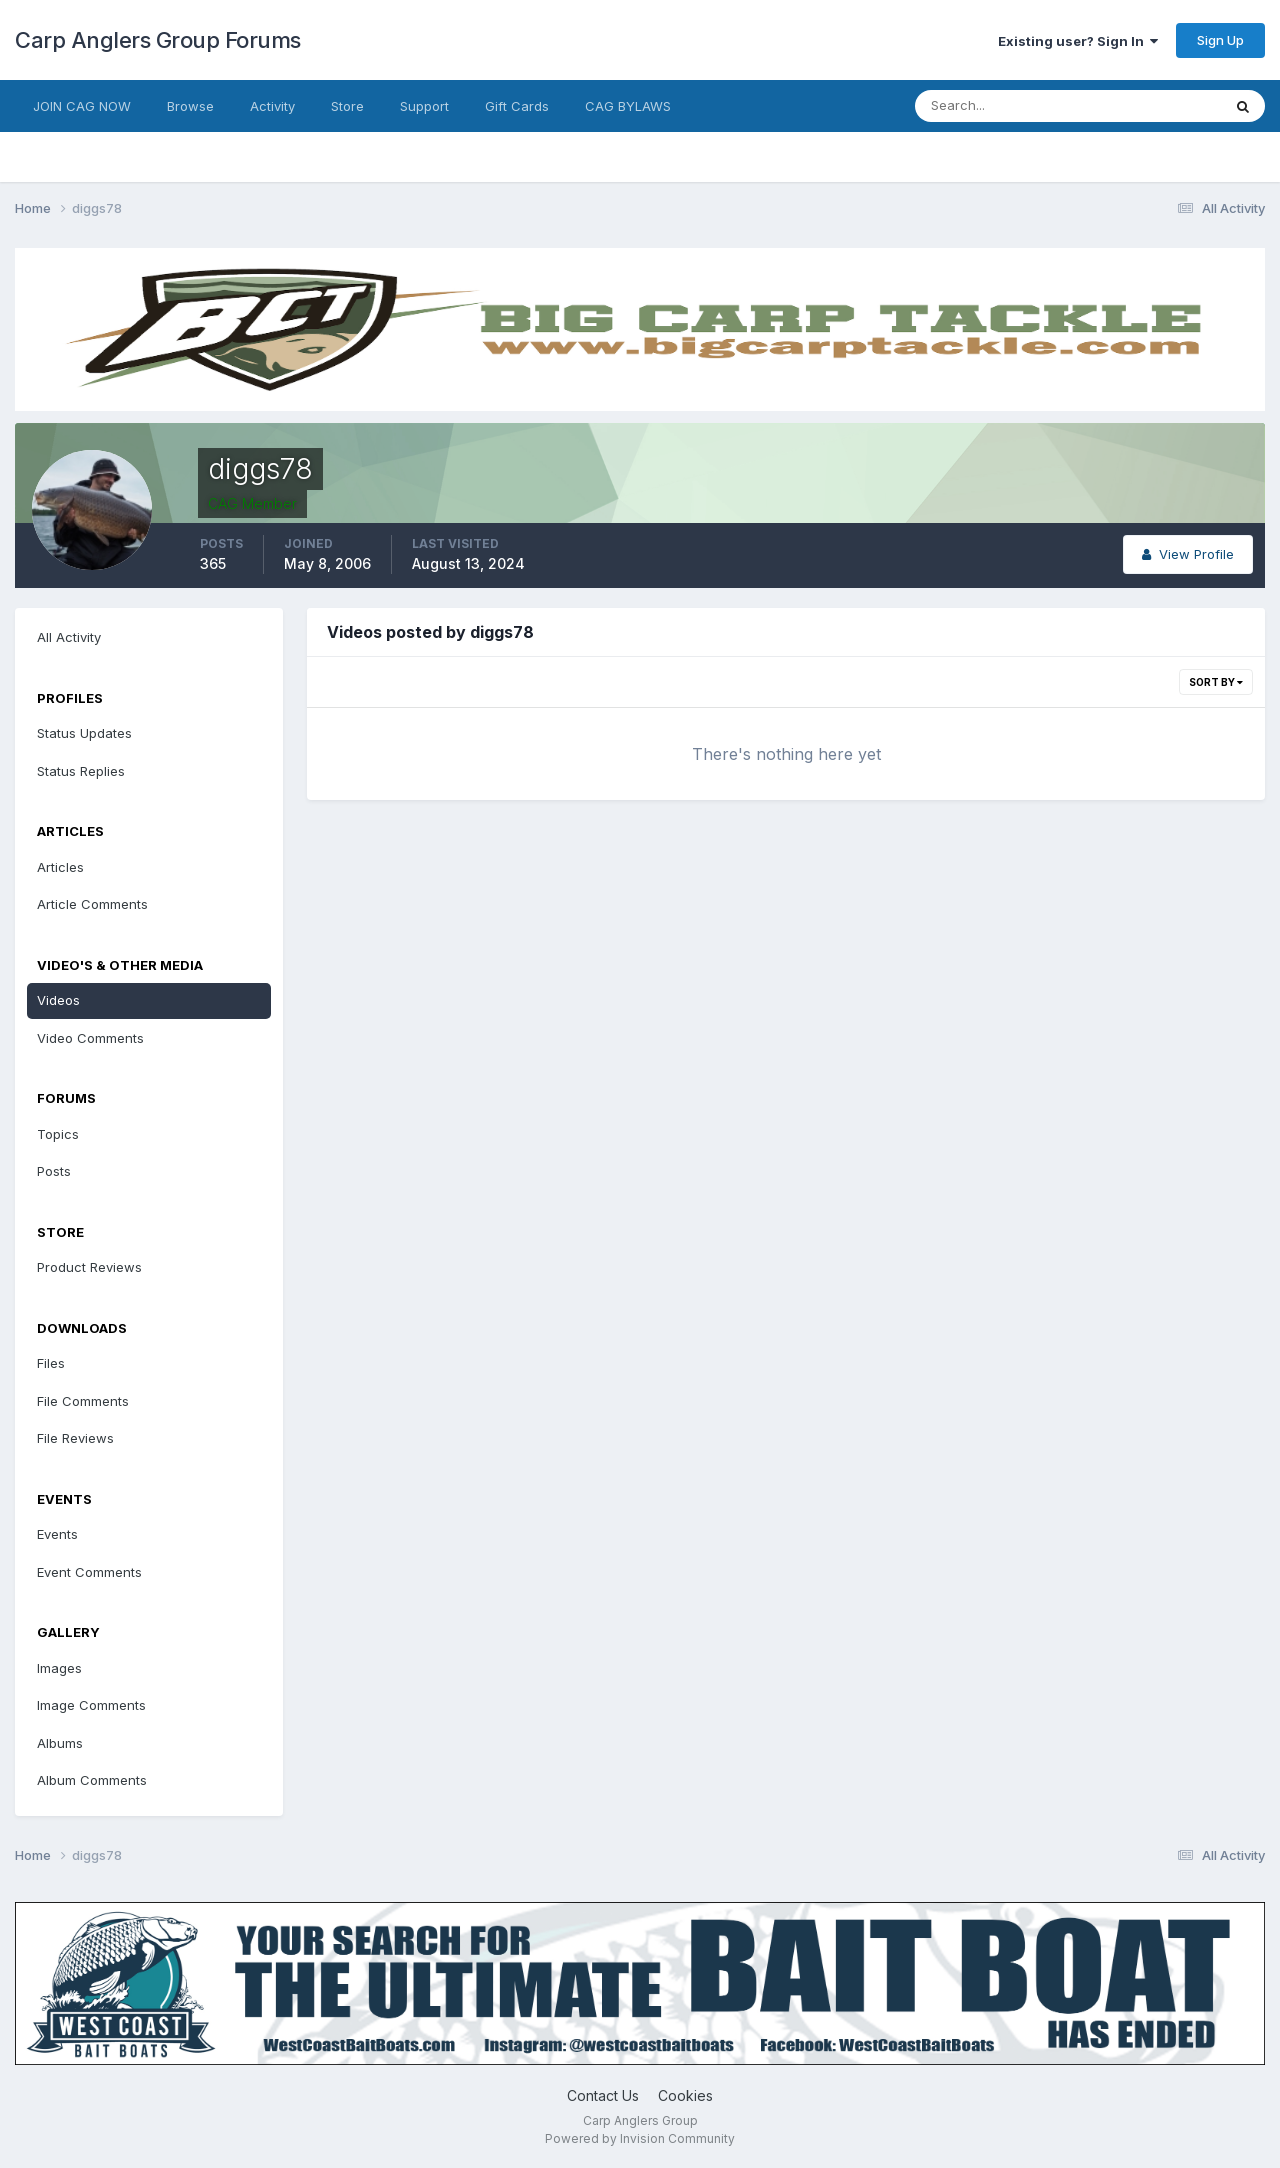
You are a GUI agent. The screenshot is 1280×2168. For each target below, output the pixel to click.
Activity (272, 106)
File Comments (83, 1401)
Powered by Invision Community (640, 2138)
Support (424, 106)
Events (57, 1534)
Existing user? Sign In (1078, 41)
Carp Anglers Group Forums (158, 40)
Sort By (1216, 682)
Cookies (685, 2095)
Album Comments (92, 1780)
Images (59, 1668)
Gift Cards (517, 106)
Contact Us (603, 2095)
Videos (58, 1000)
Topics (58, 1134)
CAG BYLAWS (628, 106)
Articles (60, 867)
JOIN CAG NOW (82, 106)
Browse (190, 106)
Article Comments (92, 904)
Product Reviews (89, 1267)
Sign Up (1220, 40)
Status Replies (81, 771)
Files (51, 1363)
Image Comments (91, 1705)
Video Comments (90, 1038)
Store (347, 106)
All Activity (69, 637)
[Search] (1003, 106)
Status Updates (84, 733)
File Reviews (75, 1438)
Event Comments (89, 1572)
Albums (60, 1743)
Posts (54, 1171)
